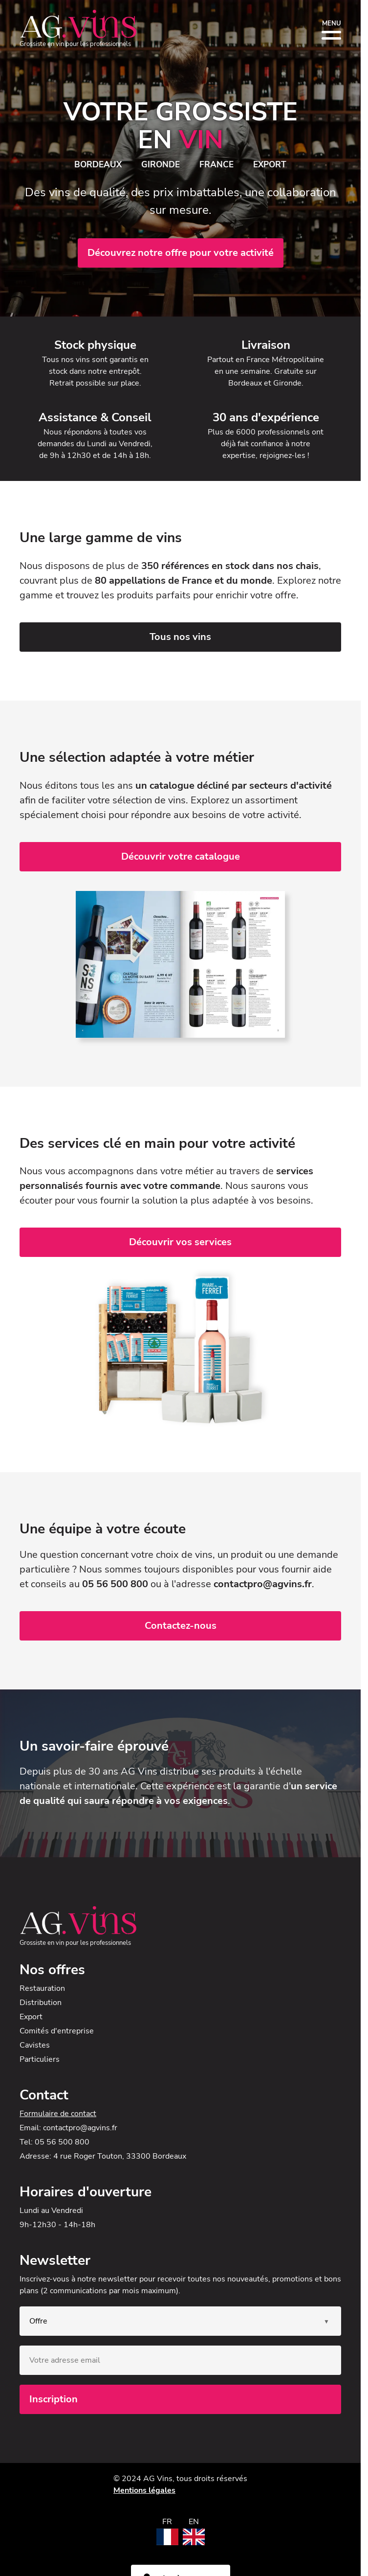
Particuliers (40, 2059)
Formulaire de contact (58, 2113)
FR (167, 2521)
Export (31, 2016)
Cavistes (35, 2045)
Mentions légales (144, 2490)
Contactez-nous (180, 1625)
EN (194, 2521)
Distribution (41, 2002)
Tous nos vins (180, 636)
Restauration (42, 1988)
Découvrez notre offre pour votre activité (180, 252)
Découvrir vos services (180, 1242)
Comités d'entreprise (57, 2031)
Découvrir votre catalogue (180, 856)
